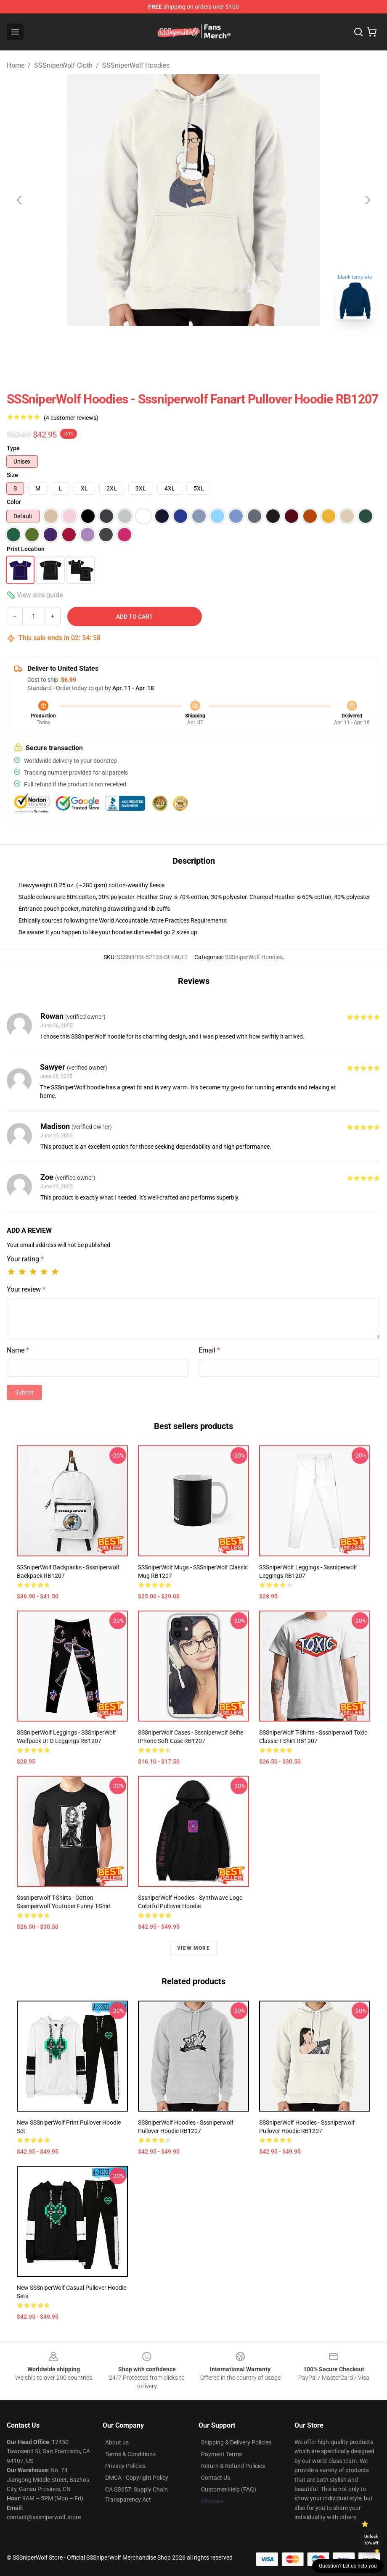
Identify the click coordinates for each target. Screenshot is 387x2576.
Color (14, 501)
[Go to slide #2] (193, 345)
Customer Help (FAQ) (228, 2489)
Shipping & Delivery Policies (236, 2442)
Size (12, 475)
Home (15, 65)
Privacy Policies (125, 2466)
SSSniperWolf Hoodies (136, 65)
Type (13, 448)
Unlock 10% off (371, 2539)
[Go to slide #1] (150, 345)
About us (117, 2442)
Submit (24, 1392)
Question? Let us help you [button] (348, 2566)
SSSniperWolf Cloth (63, 65)
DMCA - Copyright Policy (136, 2477)
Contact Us (215, 2477)
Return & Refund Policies (233, 2466)
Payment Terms (221, 2454)
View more (193, 1948)
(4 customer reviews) (71, 417)
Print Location (26, 549)
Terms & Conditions (130, 2454)
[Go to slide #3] (237, 345)
